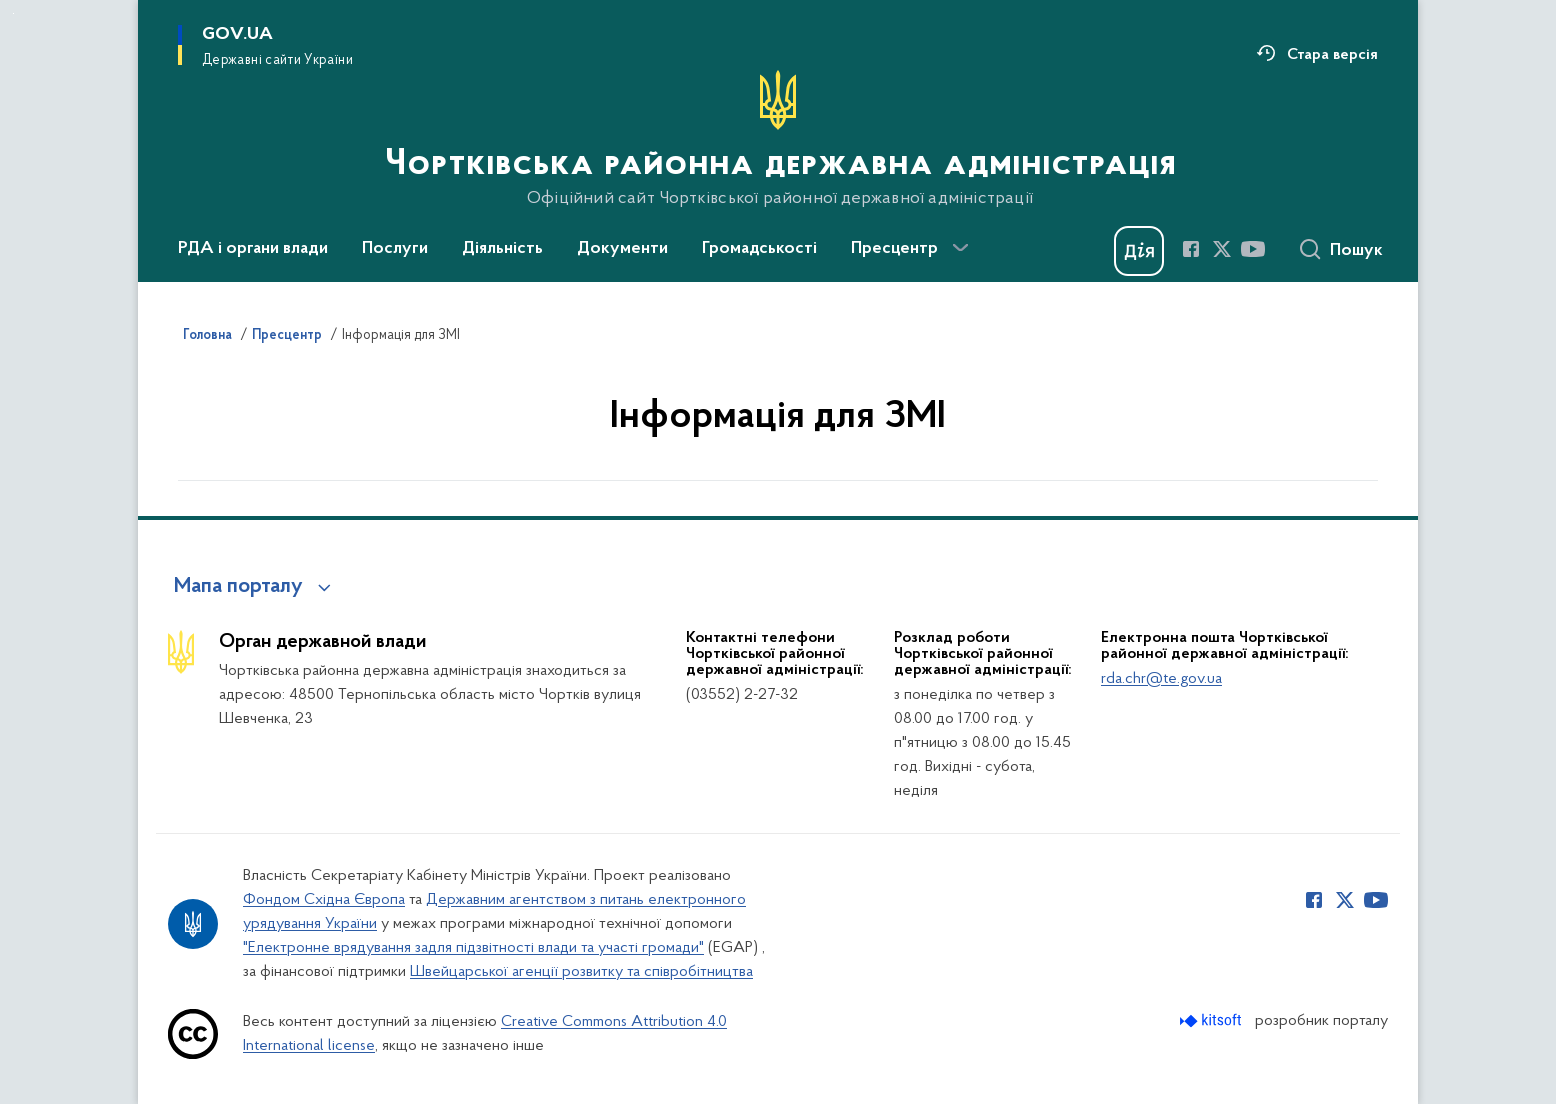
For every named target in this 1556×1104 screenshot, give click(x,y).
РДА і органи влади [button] (253, 249)
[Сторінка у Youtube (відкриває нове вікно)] (1253, 249)
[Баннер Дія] (1139, 251)
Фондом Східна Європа (324, 900)
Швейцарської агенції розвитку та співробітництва (581, 972)
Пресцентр (287, 336)
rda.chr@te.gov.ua (1161, 679)
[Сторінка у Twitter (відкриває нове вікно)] (1222, 249)
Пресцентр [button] (894, 249)
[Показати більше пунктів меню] (960, 248)
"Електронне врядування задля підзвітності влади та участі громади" (473, 948)
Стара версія (1332, 55)
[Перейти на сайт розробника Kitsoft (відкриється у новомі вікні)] (1212, 1020)
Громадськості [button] (759, 249)
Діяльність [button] (502, 249)
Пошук (1356, 251)
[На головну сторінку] (778, 139)
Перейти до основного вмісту (13, 13)
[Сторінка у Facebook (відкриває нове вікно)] (1191, 249)
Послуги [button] (395, 249)
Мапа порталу (238, 587)
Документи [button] (622, 249)
